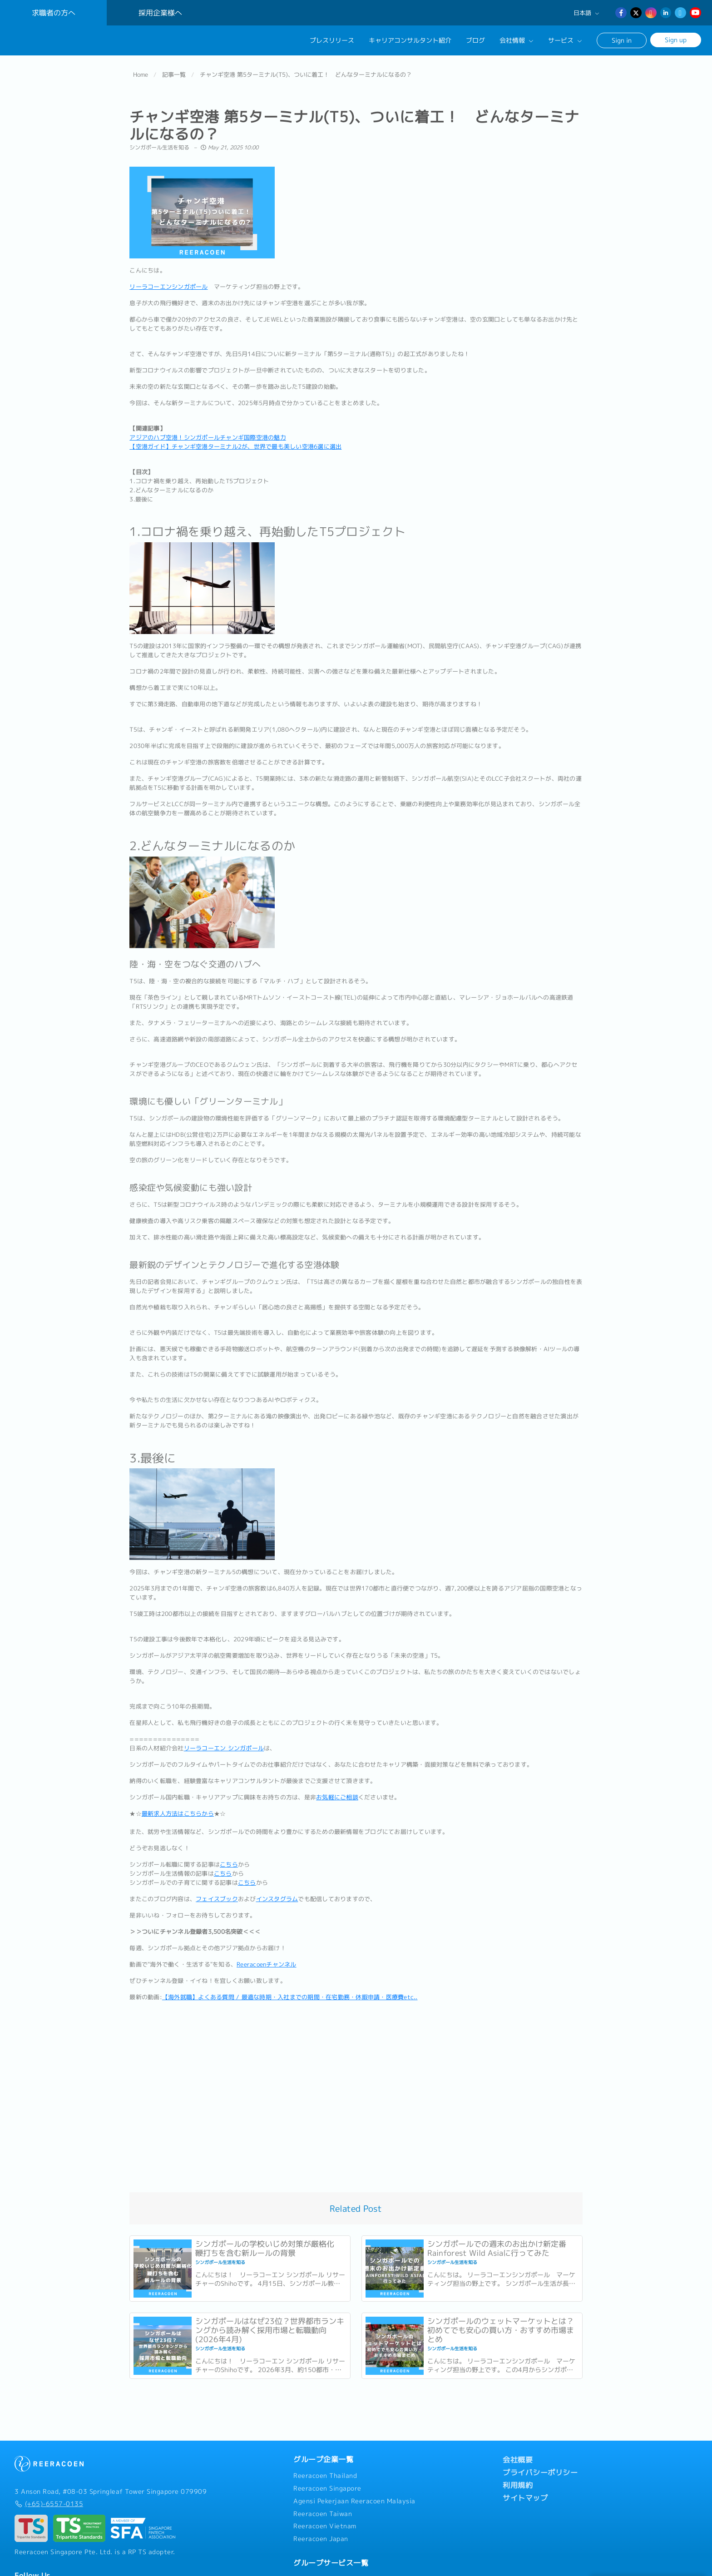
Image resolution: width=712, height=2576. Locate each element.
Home (140, 69)
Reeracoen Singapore (327, 2482)
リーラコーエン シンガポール (224, 1743)
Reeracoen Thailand (325, 2470)
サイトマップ (525, 2492)
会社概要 (518, 2454)
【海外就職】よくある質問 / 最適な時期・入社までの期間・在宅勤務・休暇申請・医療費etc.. (290, 1991)
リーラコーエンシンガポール (168, 281)
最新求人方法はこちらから (178, 1808)
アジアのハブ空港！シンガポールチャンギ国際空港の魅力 (207, 431)
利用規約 (518, 2479)
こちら (229, 1859)
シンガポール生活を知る (160, 141)
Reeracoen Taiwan (322, 2507)
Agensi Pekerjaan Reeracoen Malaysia (354, 2495)
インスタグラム (277, 1893)
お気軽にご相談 (337, 1792)
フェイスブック (217, 1893)
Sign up (676, 39)
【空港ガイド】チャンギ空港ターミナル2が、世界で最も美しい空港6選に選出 (235, 440)
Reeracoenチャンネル (267, 1959)
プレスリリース (332, 40)
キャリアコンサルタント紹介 (410, 40)
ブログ (475, 40)
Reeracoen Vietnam (324, 2520)
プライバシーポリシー (540, 2467)
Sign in (622, 40)
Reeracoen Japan (320, 2533)
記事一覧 (174, 69)
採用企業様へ (160, 13)
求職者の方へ (53, 13)
